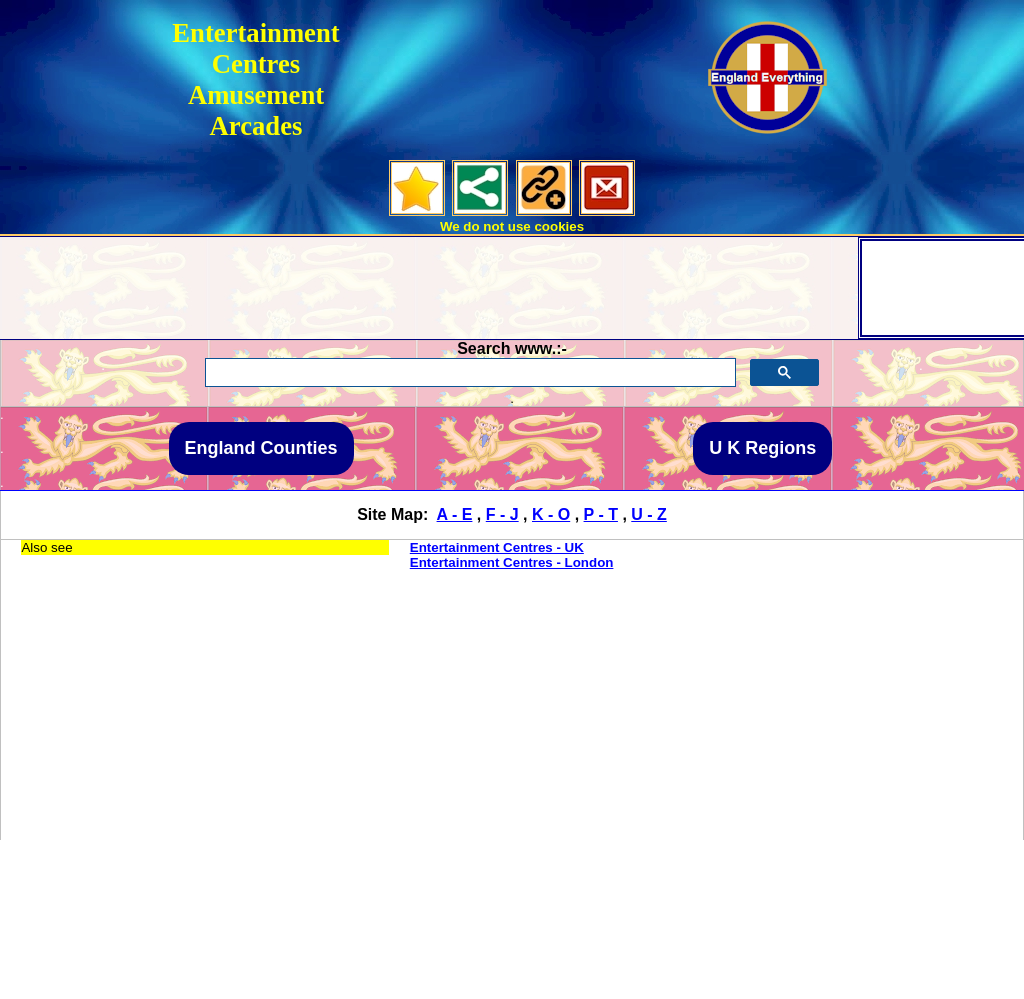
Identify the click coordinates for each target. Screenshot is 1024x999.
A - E (455, 514)
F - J (502, 514)
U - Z (649, 514)
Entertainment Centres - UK (497, 547)
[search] (468, 373)
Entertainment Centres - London (512, 562)
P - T (601, 514)
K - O (551, 514)
